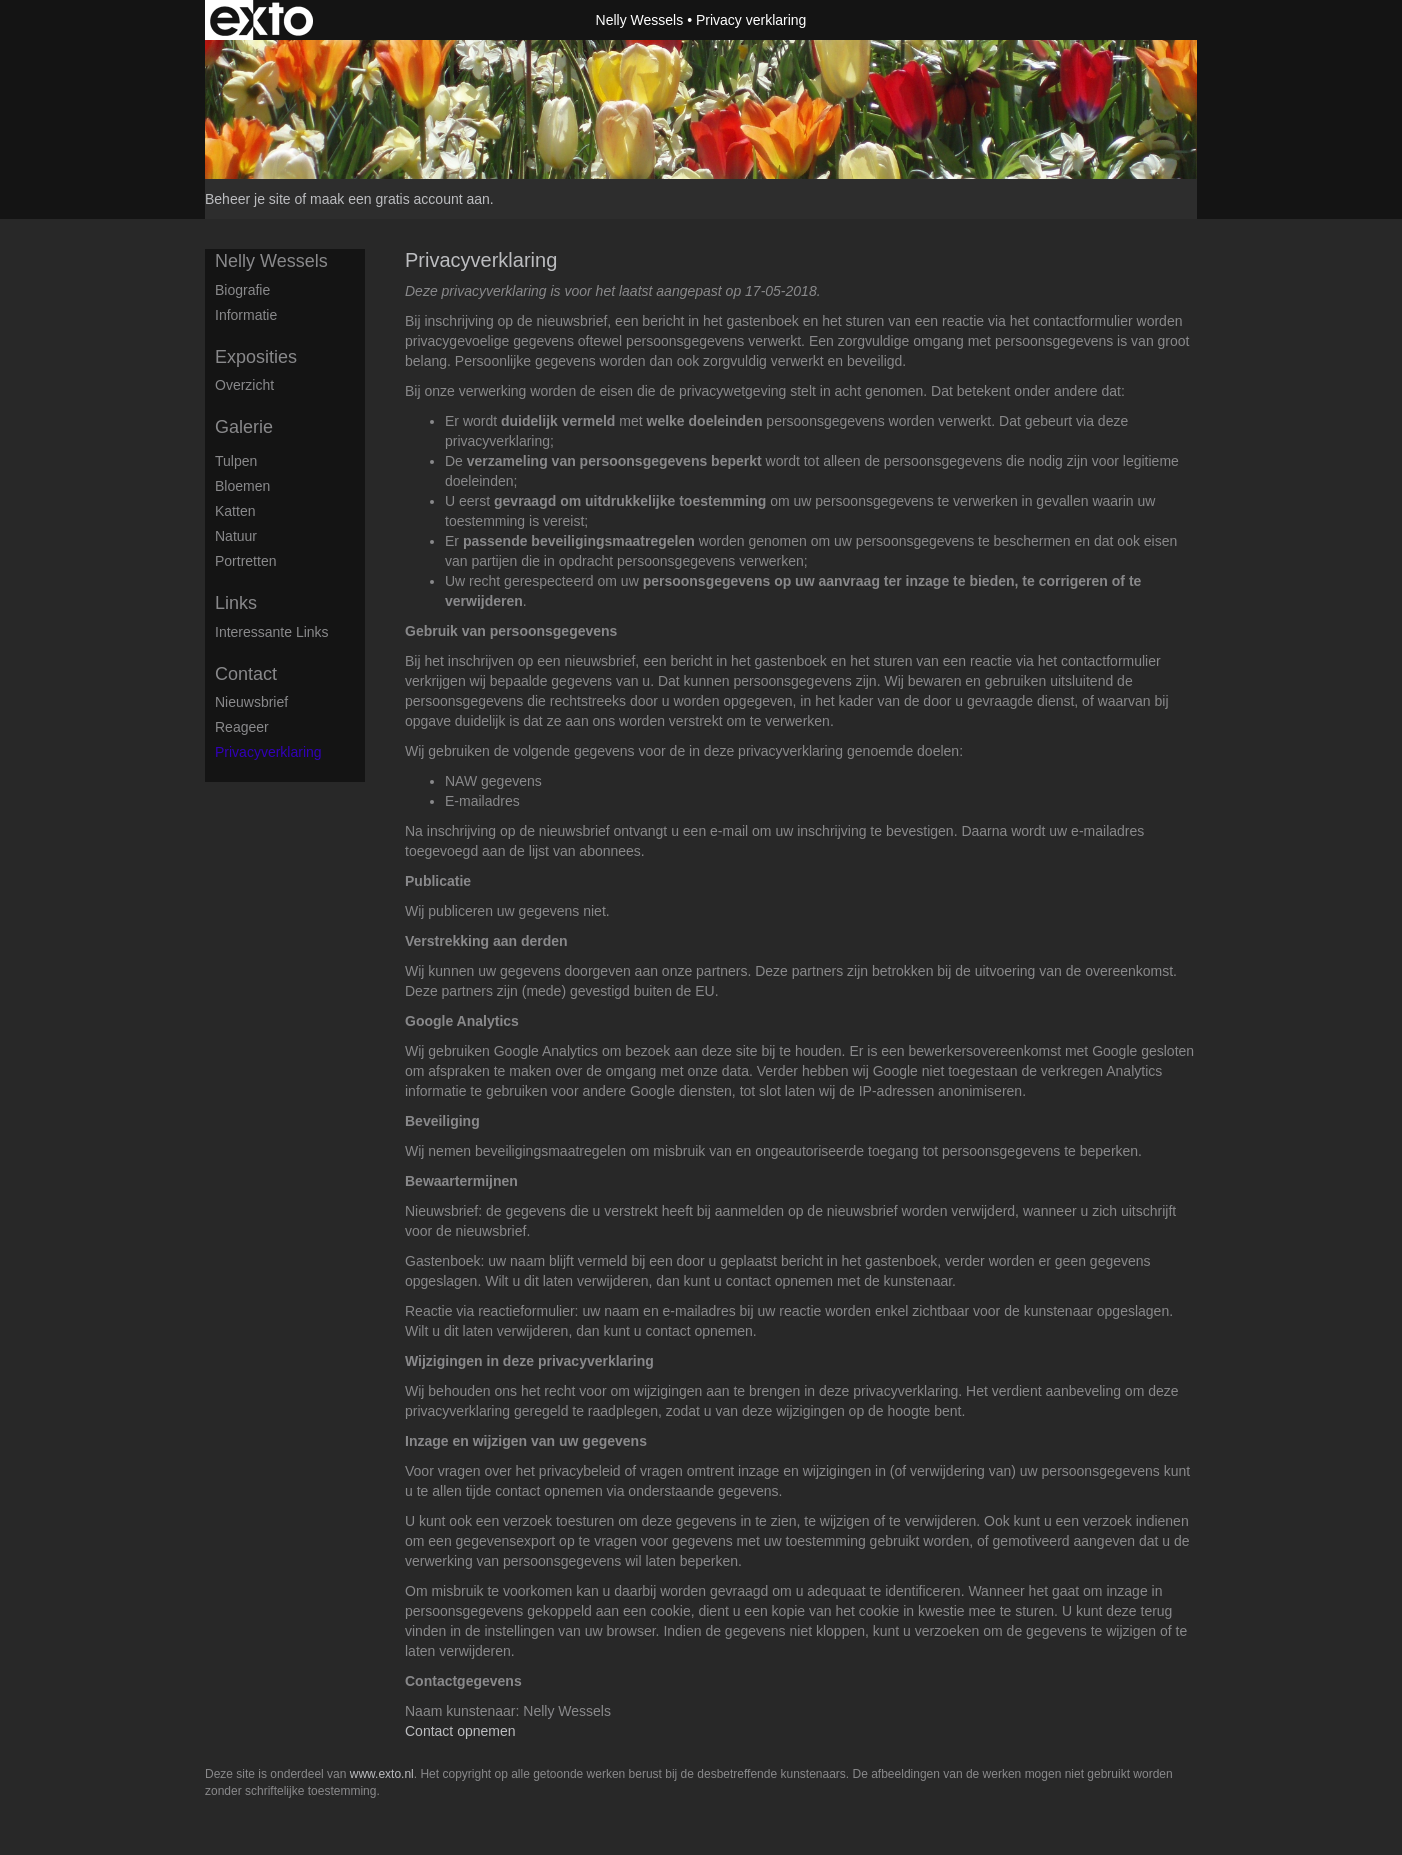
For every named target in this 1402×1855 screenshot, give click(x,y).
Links (236, 603)
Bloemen (242, 486)
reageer (242, 727)
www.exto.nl (382, 1774)
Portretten (245, 561)
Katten (235, 511)
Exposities (256, 357)
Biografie (242, 290)
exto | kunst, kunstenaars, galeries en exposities (261, 20)
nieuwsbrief (251, 702)
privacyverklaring (268, 752)
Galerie (244, 427)
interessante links (272, 632)
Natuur (236, 536)
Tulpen (236, 461)
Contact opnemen (460, 1731)
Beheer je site (248, 199)
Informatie (246, 315)
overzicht (244, 385)
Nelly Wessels (640, 20)
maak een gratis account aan (400, 199)
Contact (246, 674)
